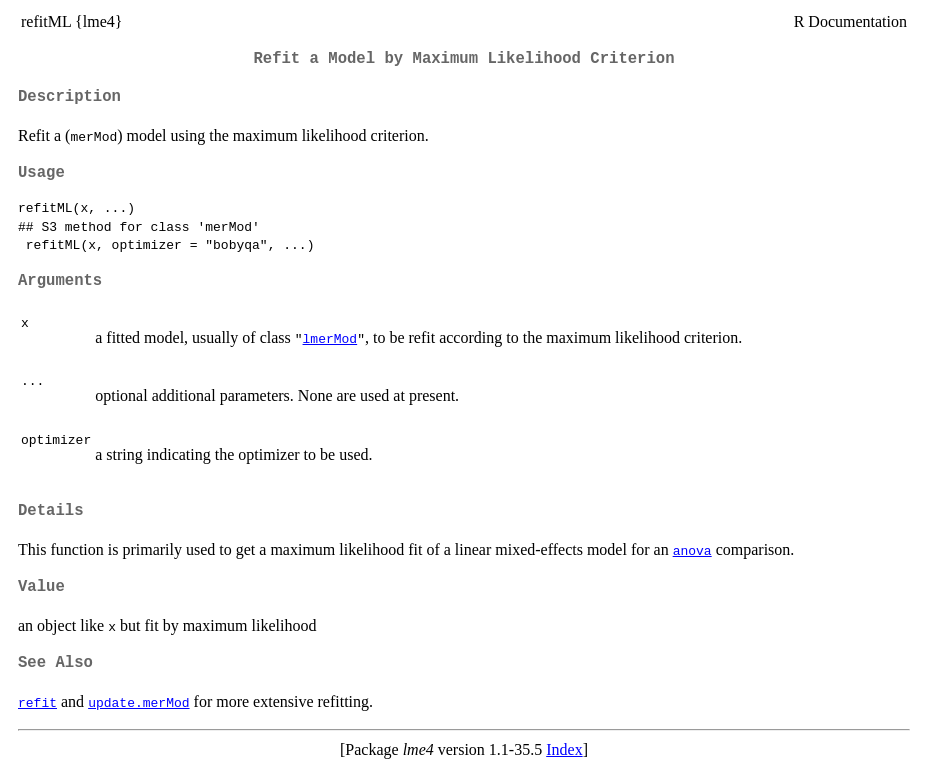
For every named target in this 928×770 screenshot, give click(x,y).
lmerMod (330, 338)
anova (692, 550)
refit (37, 702)
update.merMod (138, 702)
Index (564, 749)
